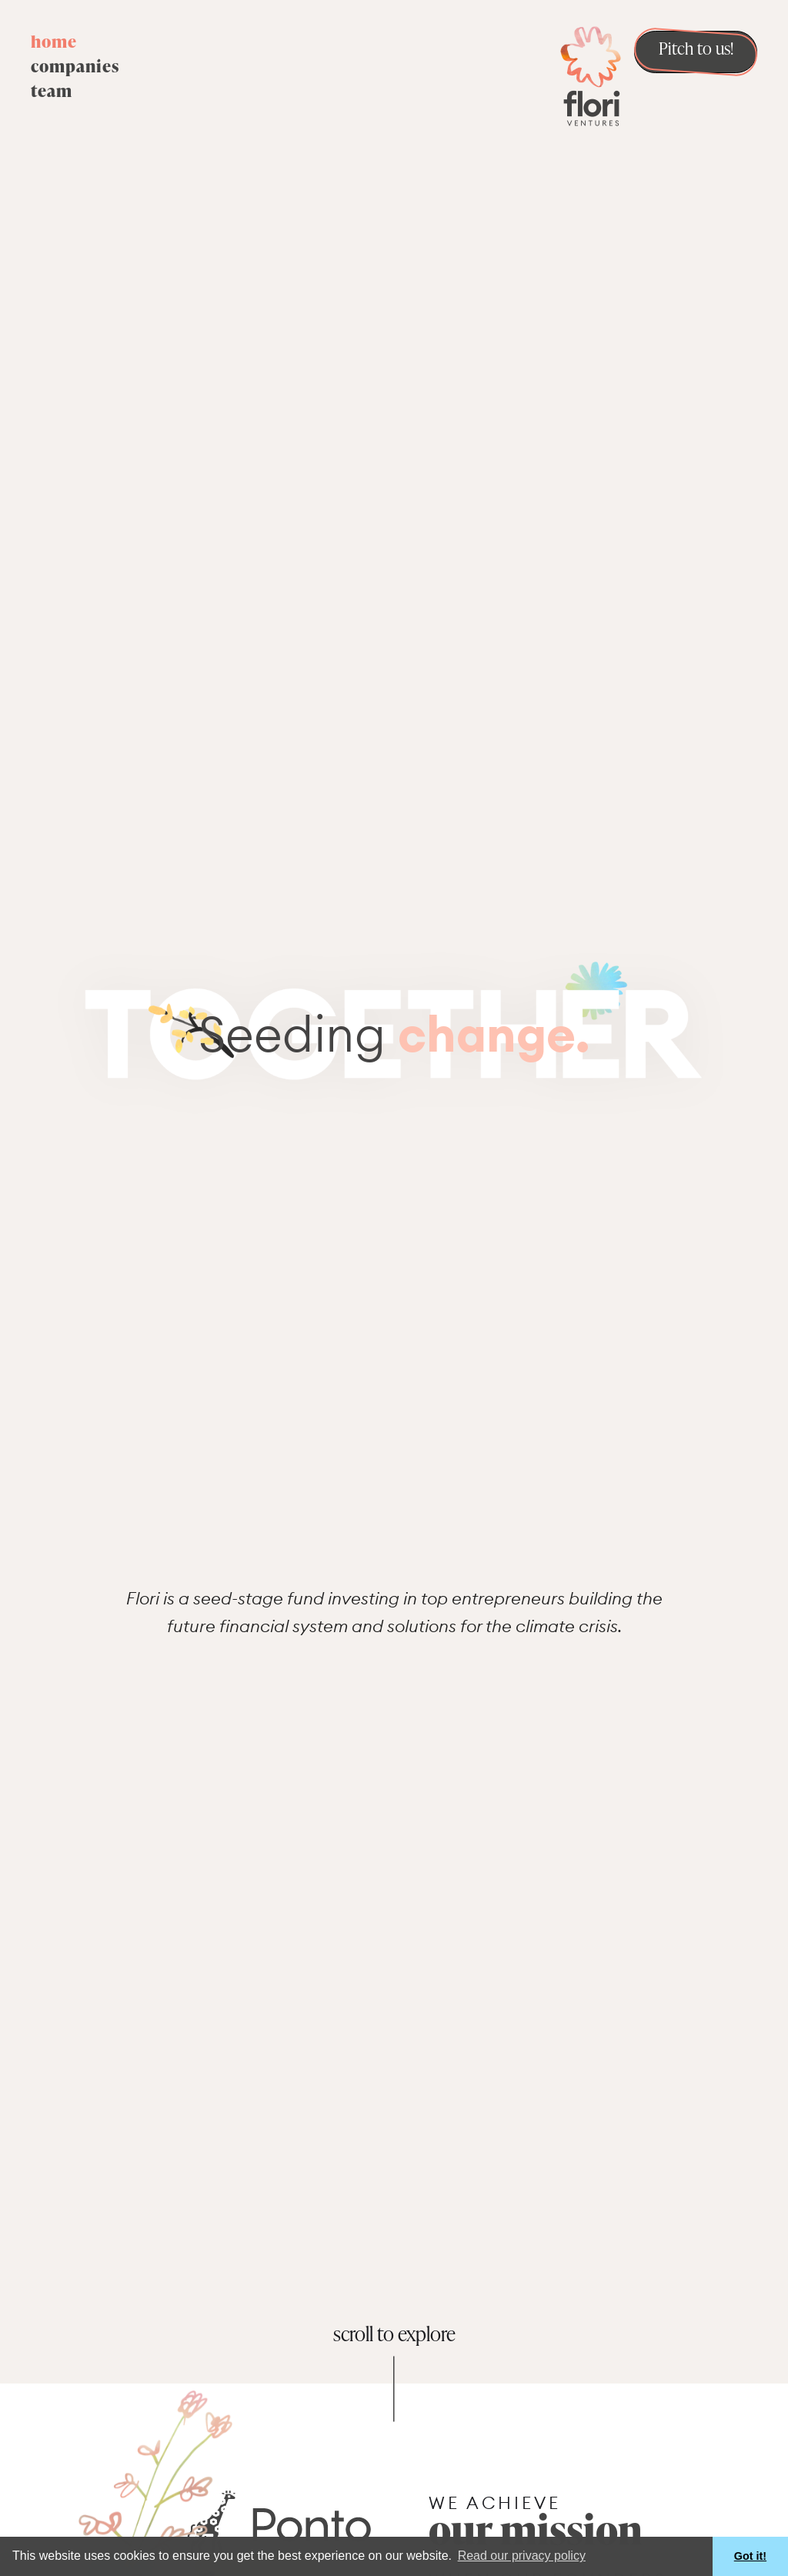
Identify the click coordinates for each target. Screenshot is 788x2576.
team (51, 92)
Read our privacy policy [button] (522, 2555)
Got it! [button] (750, 2556)
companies (75, 67)
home (54, 43)
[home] (590, 74)
